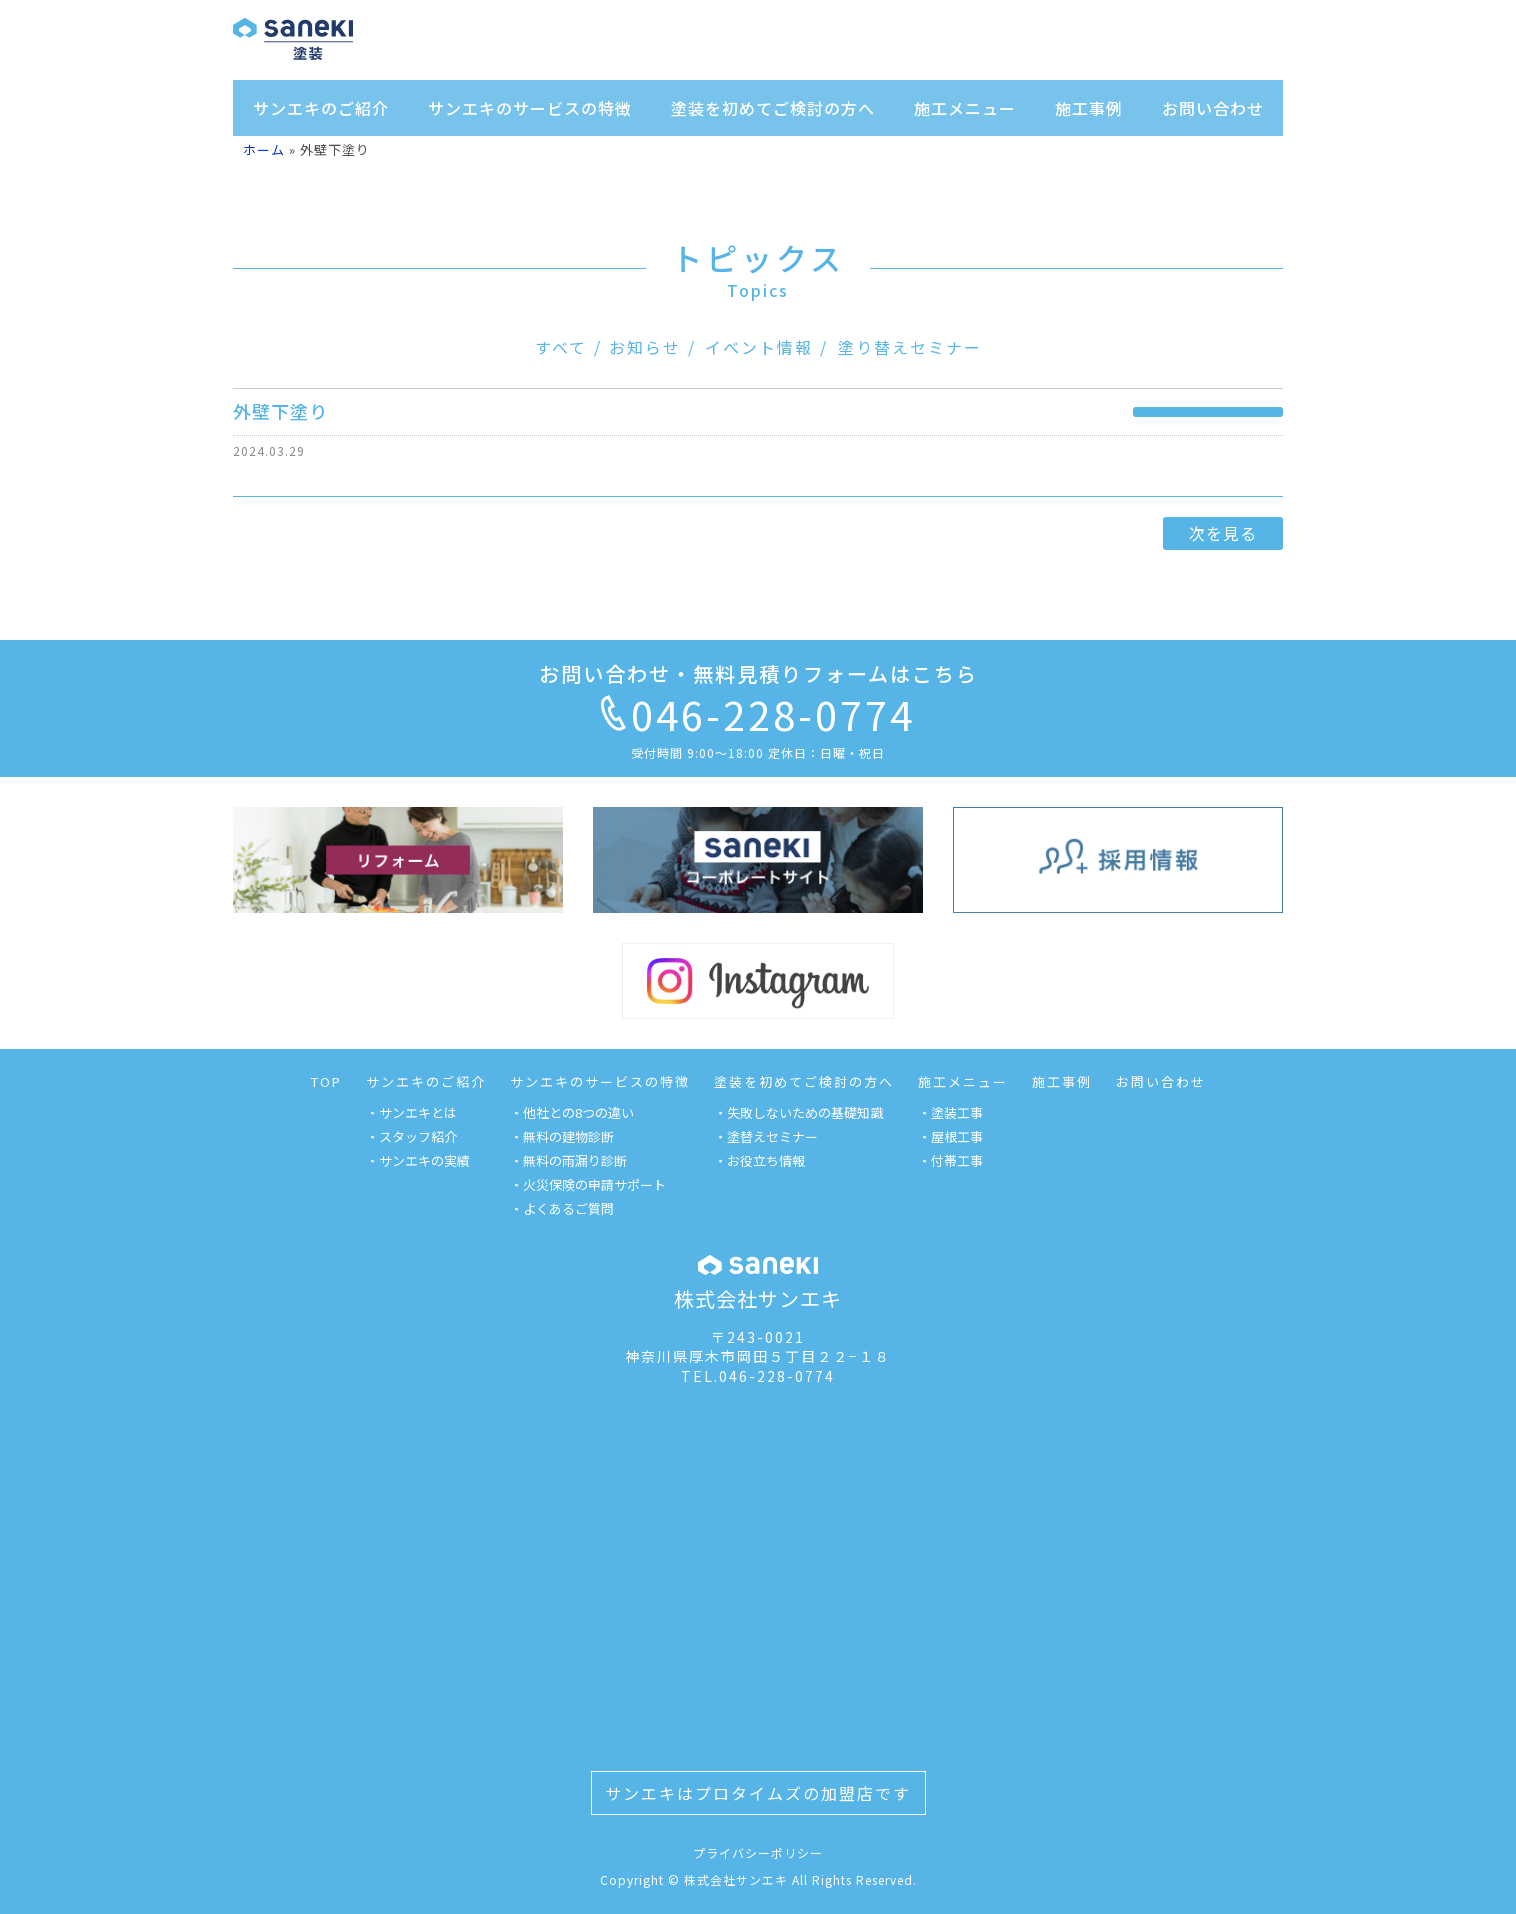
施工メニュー (965, 108)
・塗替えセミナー (766, 1136)
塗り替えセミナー (910, 347)
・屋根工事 (950, 1136)
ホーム (264, 149)
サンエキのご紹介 (321, 108)
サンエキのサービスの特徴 (530, 108)
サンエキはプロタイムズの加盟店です (758, 1793)
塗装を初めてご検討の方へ (773, 108)
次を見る (1223, 533)
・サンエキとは (411, 1112)
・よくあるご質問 (562, 1208)
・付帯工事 (950, 1160)
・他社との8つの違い (572, 1112)
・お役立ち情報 (759, 1160)
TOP (326, 1081)
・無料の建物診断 (562, 1136)
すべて (561, 347)
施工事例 (1089, 108)
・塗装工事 (950, 1112)
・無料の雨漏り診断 (568, 1160)
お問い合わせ (1213, 108)
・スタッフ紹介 (411, 1136)
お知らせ (645, 347)
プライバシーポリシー (758, 1852)
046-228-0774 (758, 714)
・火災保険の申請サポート (588, 1184)
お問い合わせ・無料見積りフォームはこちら (758, 673)
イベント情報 (759, 347)
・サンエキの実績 (418, 1160)
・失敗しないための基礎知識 (798, 1112)
